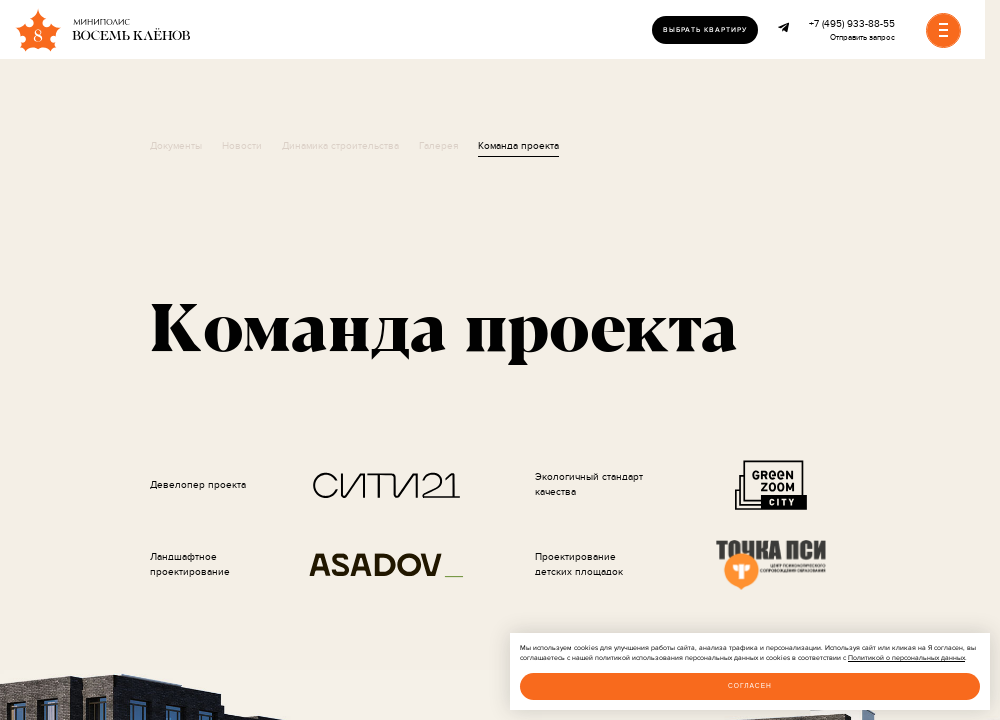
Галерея (438, 146)
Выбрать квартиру (705, 30)
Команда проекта (518, 146)
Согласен (750, 685)
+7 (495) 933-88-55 (852, 24)
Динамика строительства (340, 146)
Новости (242, 146)
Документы (176, 146)
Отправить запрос (862, 38)
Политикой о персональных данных (906, 658)
